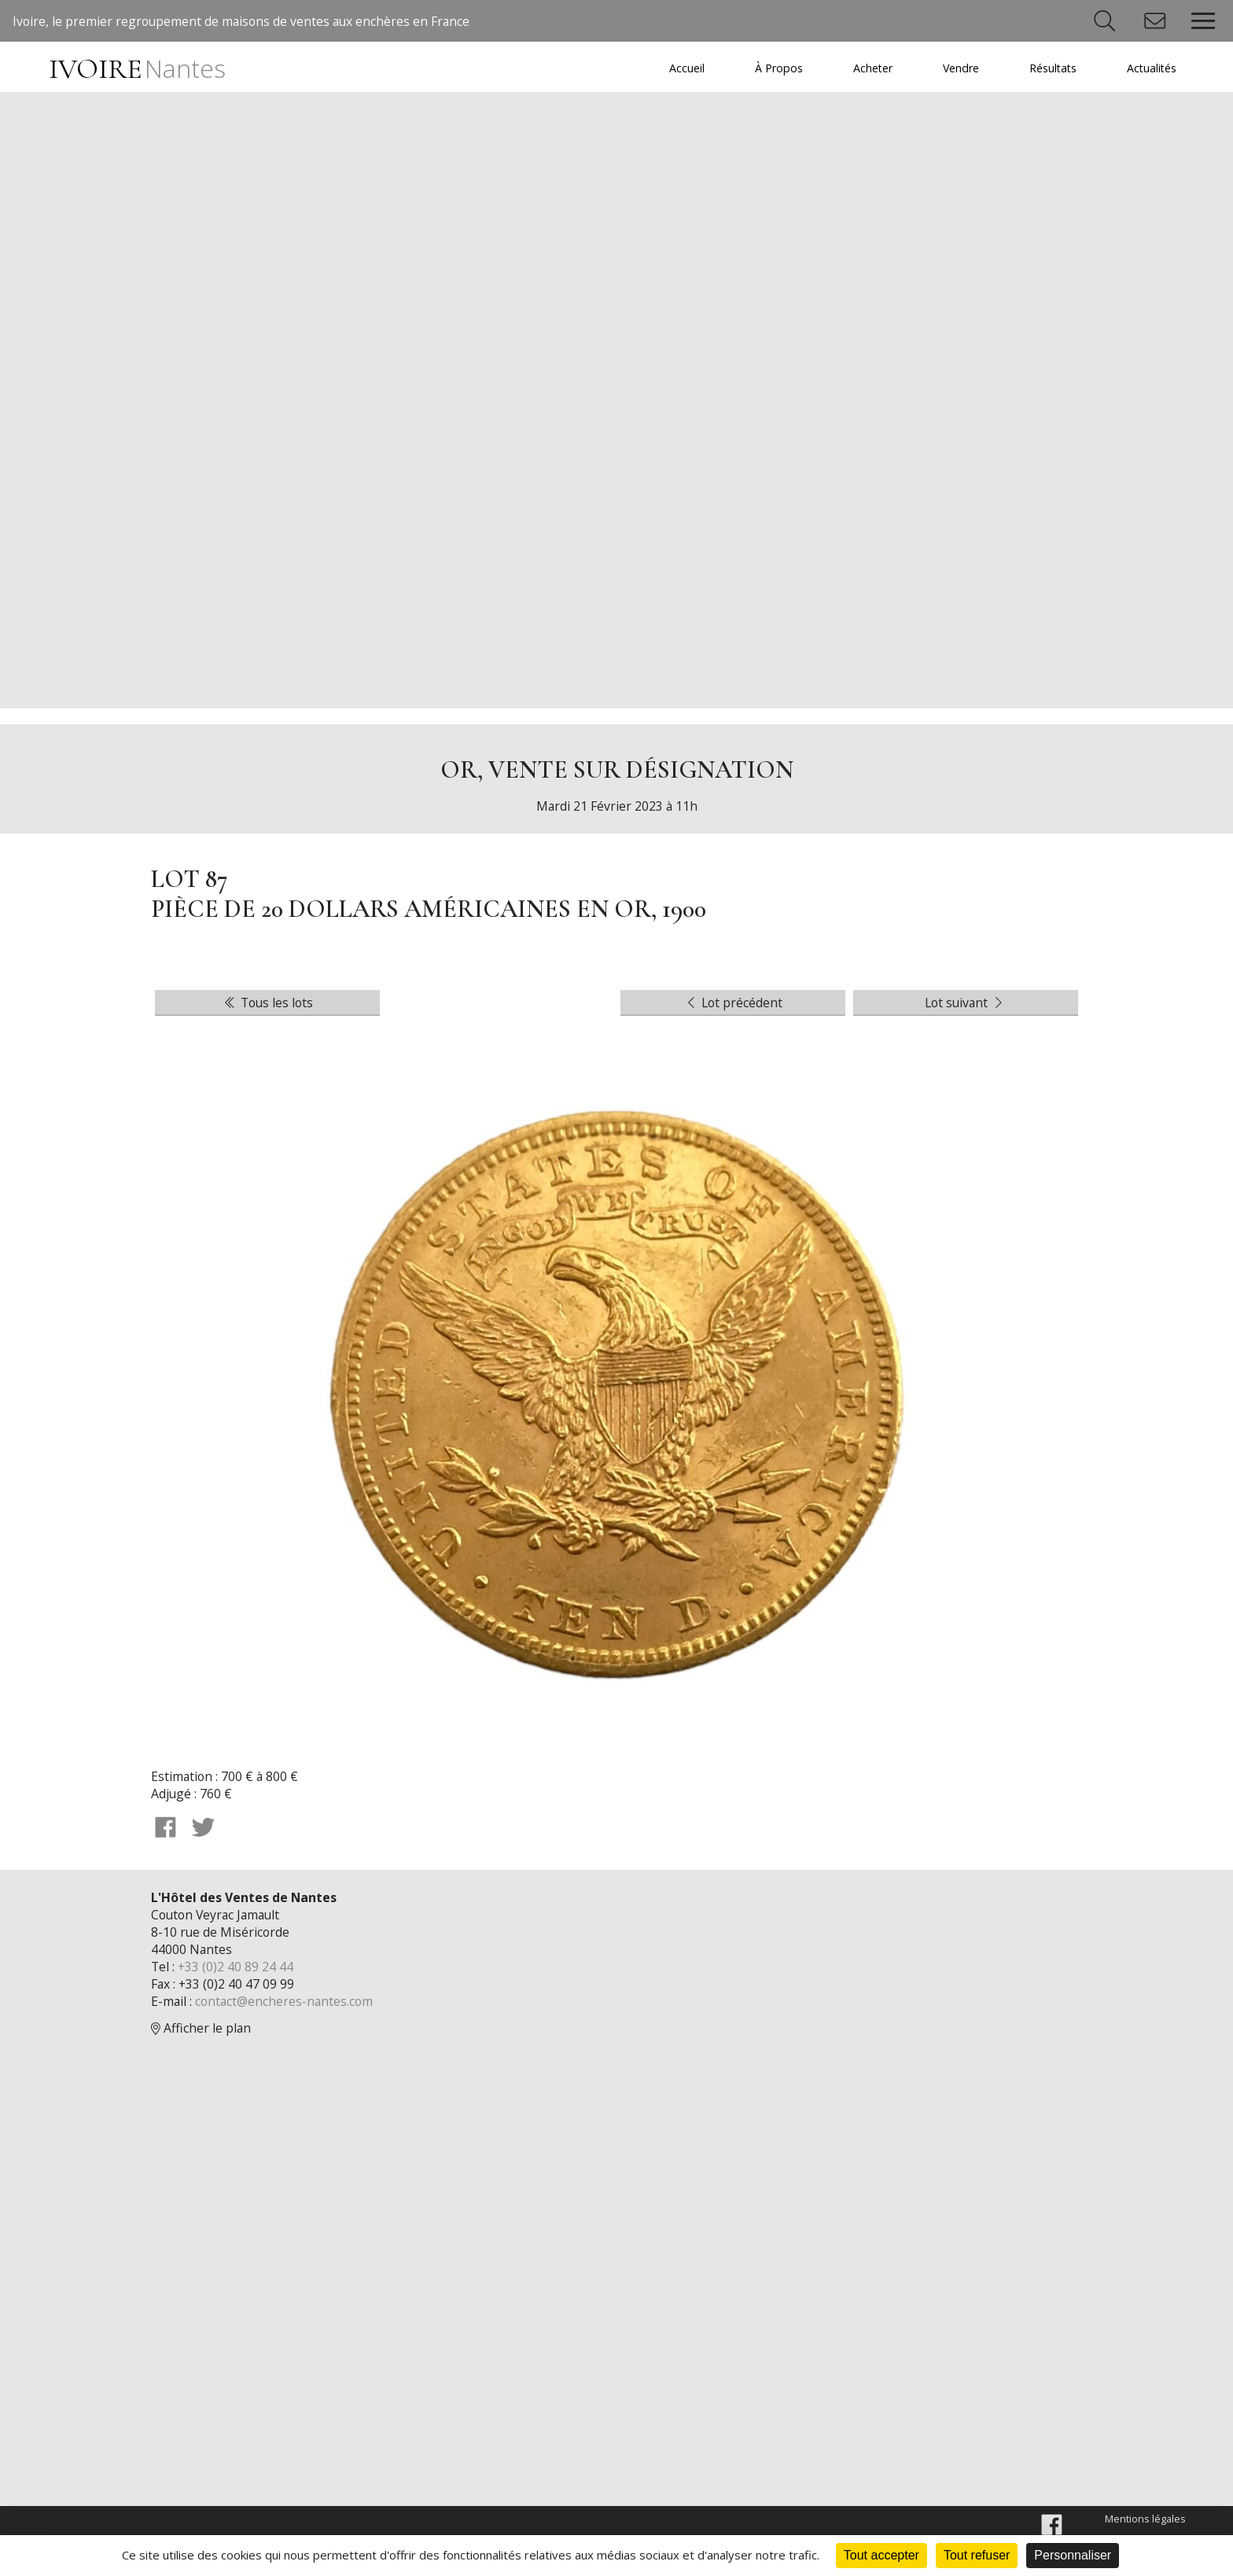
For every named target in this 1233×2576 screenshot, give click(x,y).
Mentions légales (1145, 2527)
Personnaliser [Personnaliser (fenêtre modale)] (1072, 2555)
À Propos (771, 68)
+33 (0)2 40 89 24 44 (237, 1973)
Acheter (866, 68)
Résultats (1049, 68)
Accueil (678, 68)
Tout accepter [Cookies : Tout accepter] (881, 2555)
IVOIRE (139, 68)
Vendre (955, 68)
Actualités (1150, 68)
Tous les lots (267, 1008)
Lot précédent (733, 1008)
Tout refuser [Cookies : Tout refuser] (977, 2555)
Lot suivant (965, 1008)
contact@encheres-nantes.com (286, 2008)
